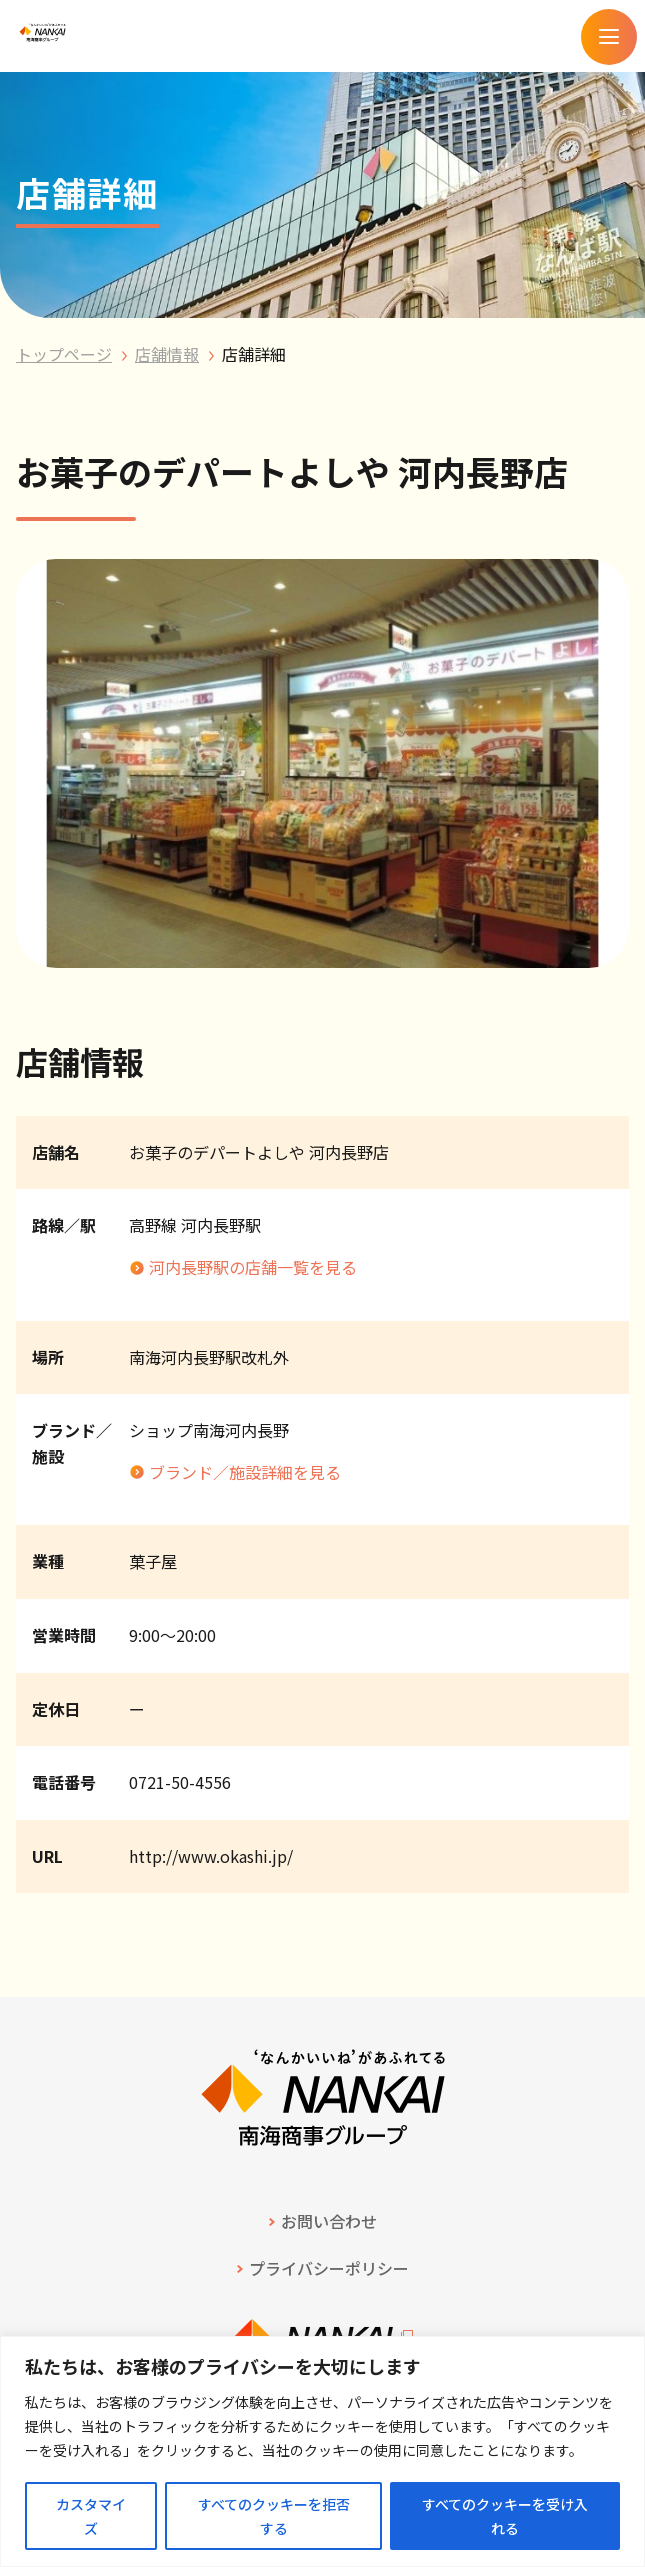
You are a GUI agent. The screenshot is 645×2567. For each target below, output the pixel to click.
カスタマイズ (91, 2516)
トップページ (64, 354)
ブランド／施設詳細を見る (245, 1472)
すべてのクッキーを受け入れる (505, 2516)
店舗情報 (167, 354)
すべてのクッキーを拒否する (274, 2516)
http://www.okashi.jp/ (211, 1856)
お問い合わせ (329, 2221)
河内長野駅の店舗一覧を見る (253, 1267)
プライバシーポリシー (329, 2268)
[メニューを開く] (609, 37)
